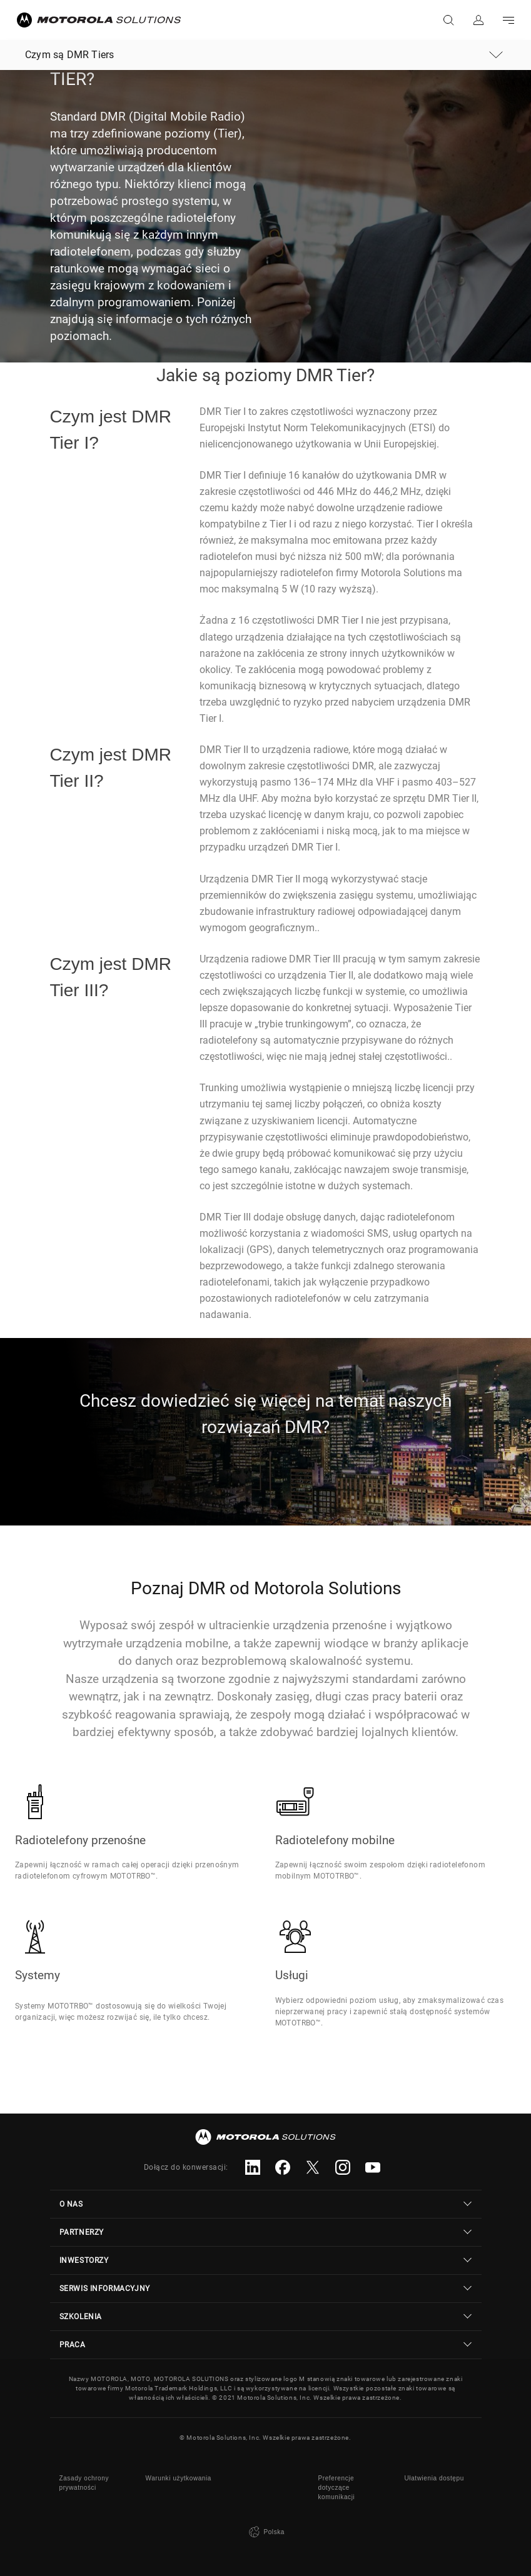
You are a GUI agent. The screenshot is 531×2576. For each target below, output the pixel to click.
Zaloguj (478, 20)
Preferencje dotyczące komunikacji (336, 2487)
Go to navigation (508, 20)
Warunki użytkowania (179, 2478)
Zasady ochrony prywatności (84, 2483)
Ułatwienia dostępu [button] (434, 2478)
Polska (265, 2532)
